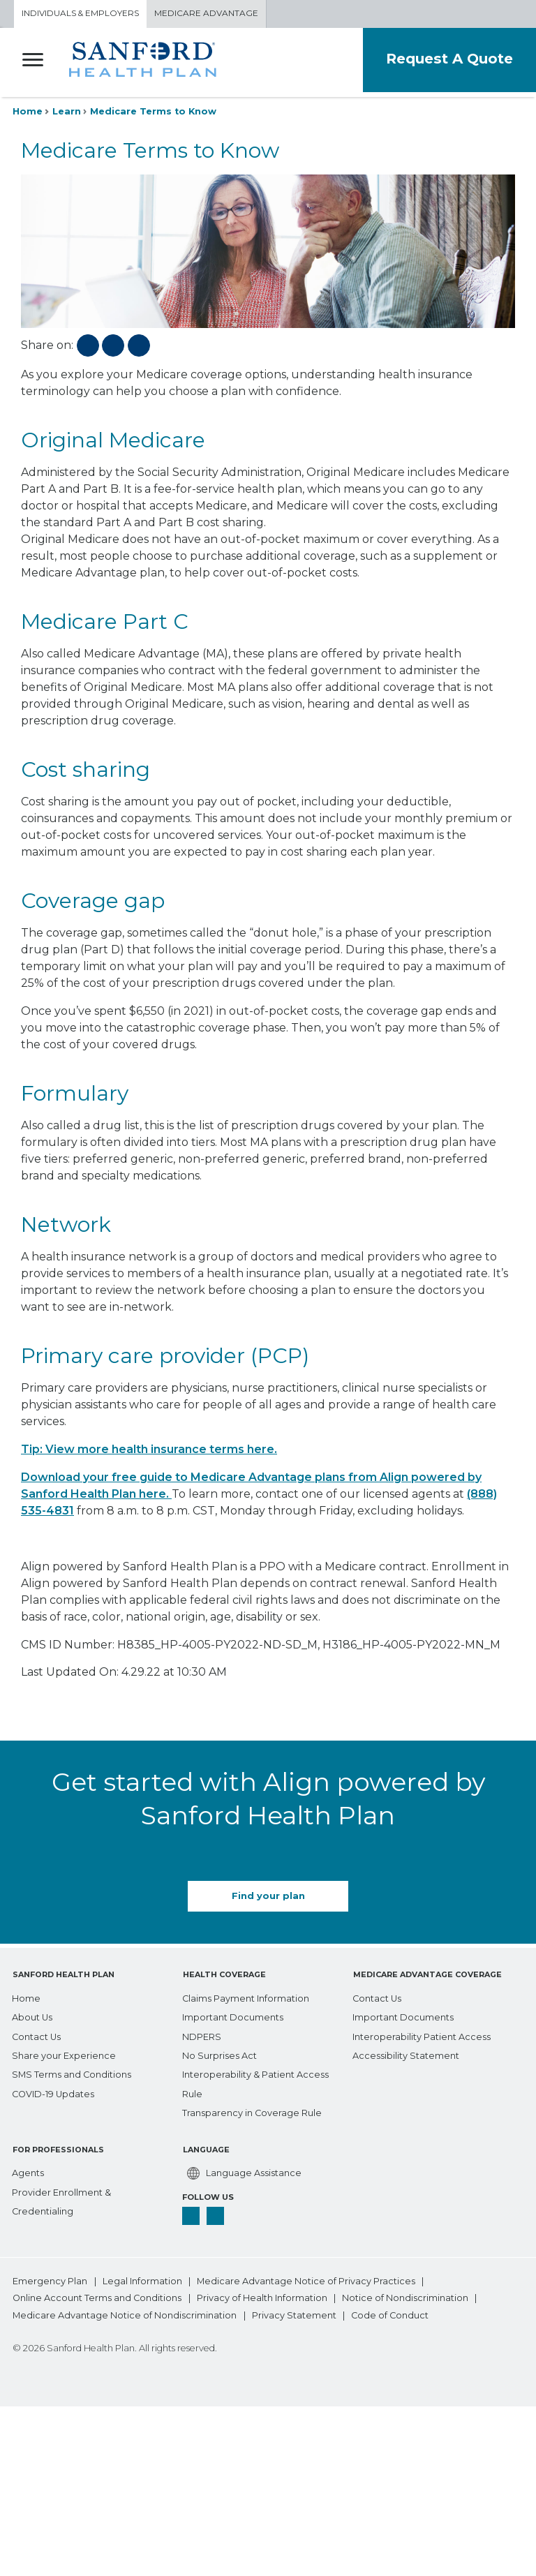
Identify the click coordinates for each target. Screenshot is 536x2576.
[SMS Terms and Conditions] (71, 2072)
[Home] (26, 1995)
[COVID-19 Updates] (53, 2090)
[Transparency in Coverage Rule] (252, 2110)
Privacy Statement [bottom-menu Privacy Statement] (294, 2313)
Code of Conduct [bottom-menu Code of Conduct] (390, 2313)
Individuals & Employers (80, 13)
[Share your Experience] (64, 2052)
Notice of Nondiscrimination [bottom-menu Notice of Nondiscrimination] (406, 2295)
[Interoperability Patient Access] (421, 2033)
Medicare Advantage (206, 13)
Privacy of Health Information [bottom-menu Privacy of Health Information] (263, 2295)
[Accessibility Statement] (405, 2052)
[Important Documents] (232, 2014)
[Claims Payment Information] (245, 1995)
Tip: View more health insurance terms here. (149, 1449)
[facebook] (191, 2212)
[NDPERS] (201, 2033)
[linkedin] (216, 2212)
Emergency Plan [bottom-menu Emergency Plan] (50, 2279)
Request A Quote (448, 58)
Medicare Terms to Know (153, 111)
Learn (66, 111)
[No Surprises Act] (219, 2052)
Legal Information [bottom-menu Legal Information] (142, 2279)
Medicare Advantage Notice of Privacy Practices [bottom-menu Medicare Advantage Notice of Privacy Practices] (306, 2279)
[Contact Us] (36, 2033)
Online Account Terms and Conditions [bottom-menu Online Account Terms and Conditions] (97, 2295)
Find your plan (268, 1896)
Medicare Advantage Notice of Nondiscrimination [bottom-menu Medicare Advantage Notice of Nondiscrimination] (125, 2313)
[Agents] (28, 2170)
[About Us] (32, 2014)
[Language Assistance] (242, 2170)
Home (28, 111)
